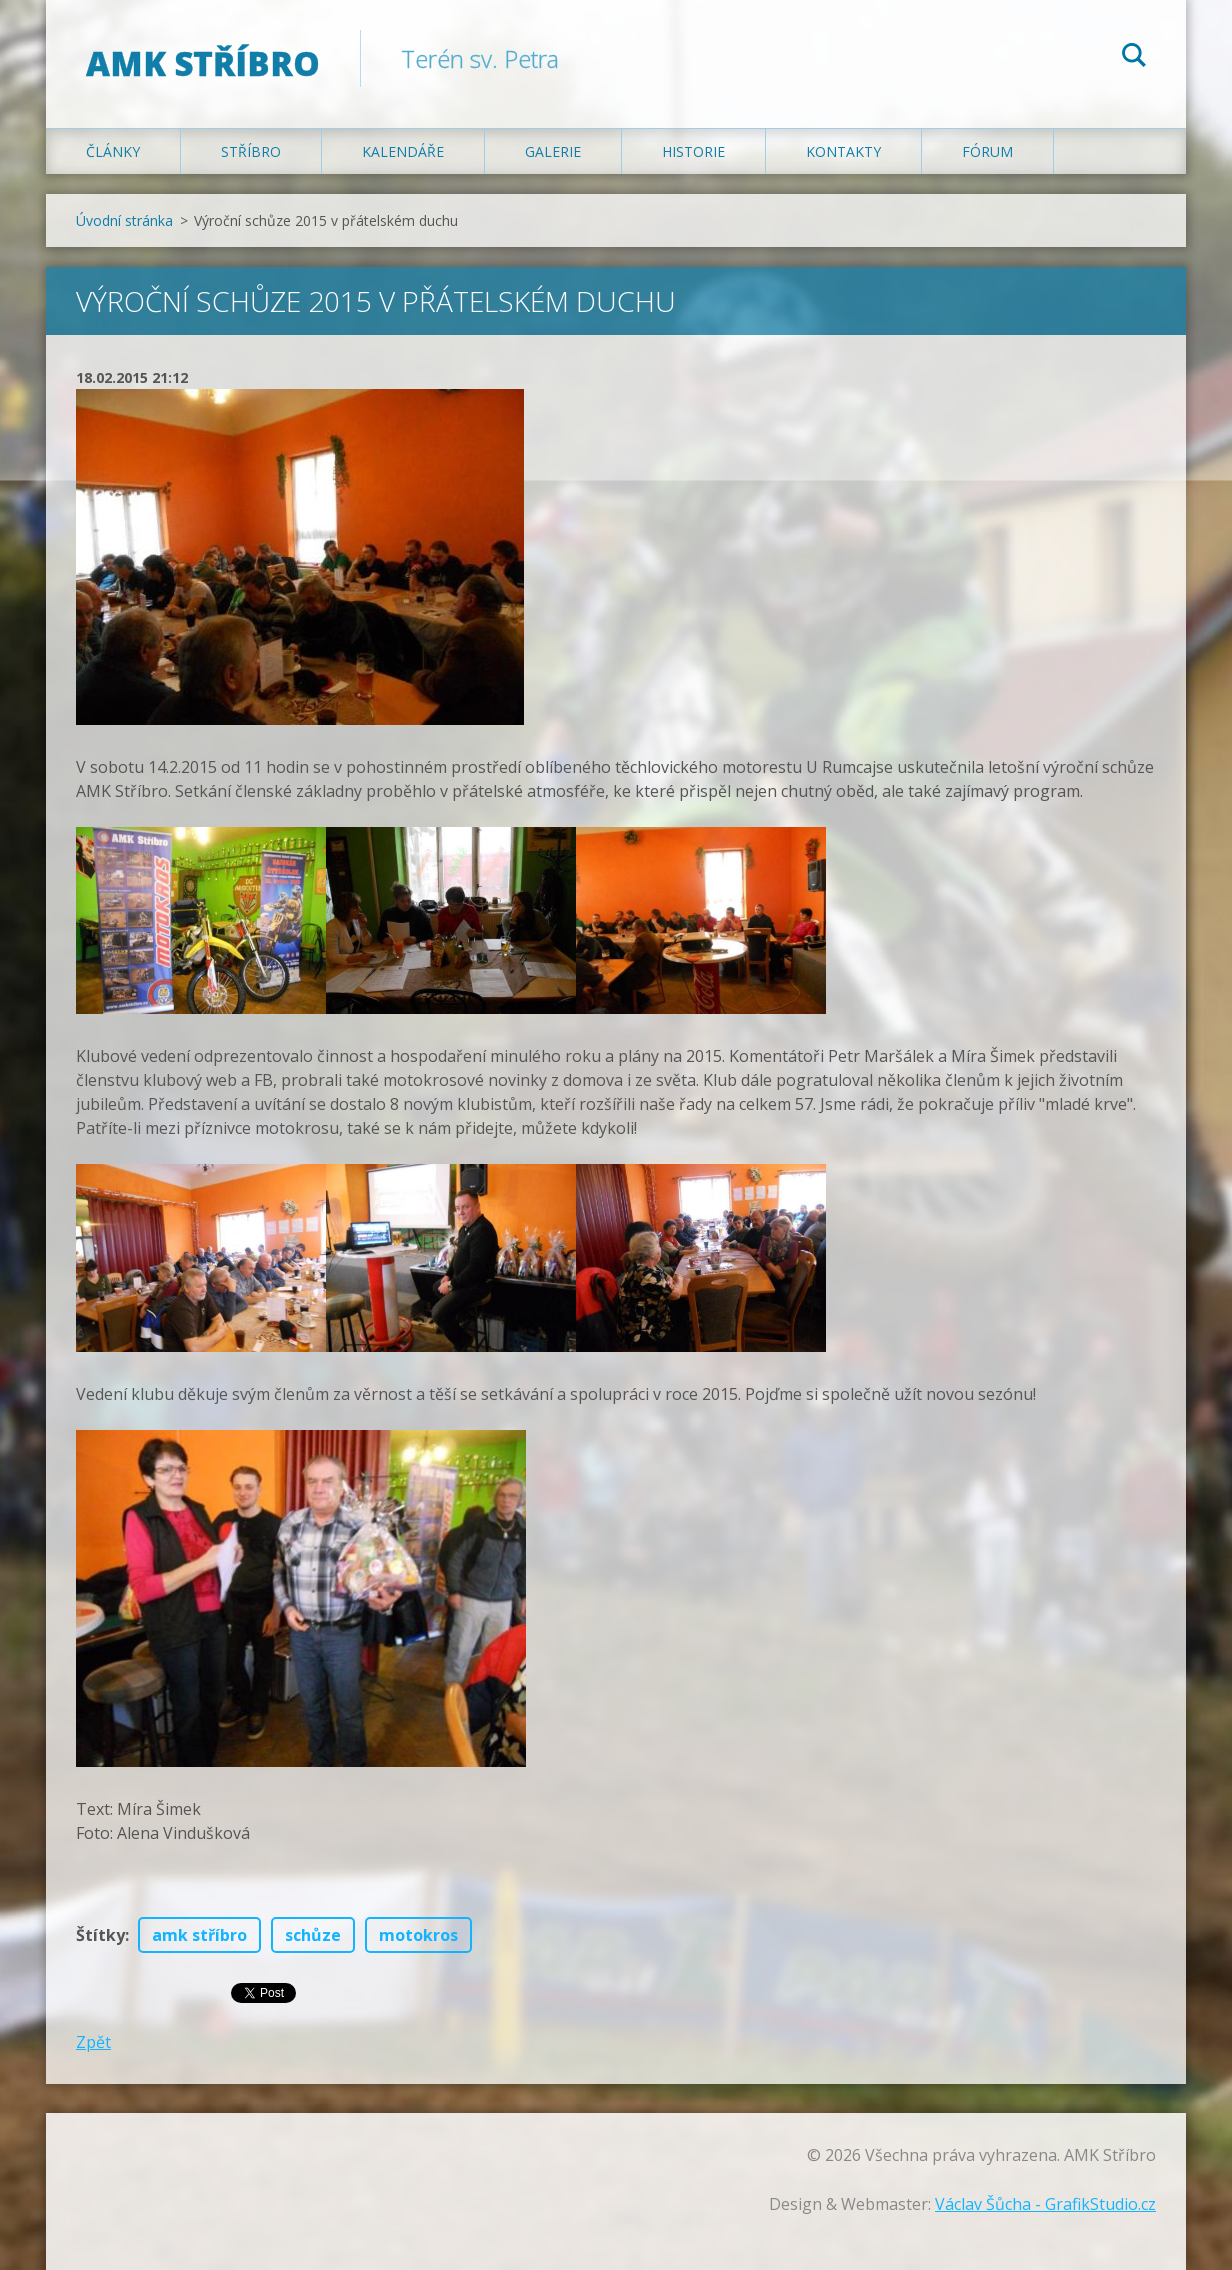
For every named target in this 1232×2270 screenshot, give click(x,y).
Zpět (93, 2042)
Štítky (100, 1935)
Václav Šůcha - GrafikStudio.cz (1045, 2204)
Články (113, 151)
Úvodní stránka (124, 220)
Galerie (553, 151)
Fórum (987, 151)
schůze (313, 1935)
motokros (418, 1935)
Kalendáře (403, 151)
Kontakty (843, 151)
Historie (693, 151)
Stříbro (251, 151)
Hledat (1134, 58)
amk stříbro (199, 1935)
